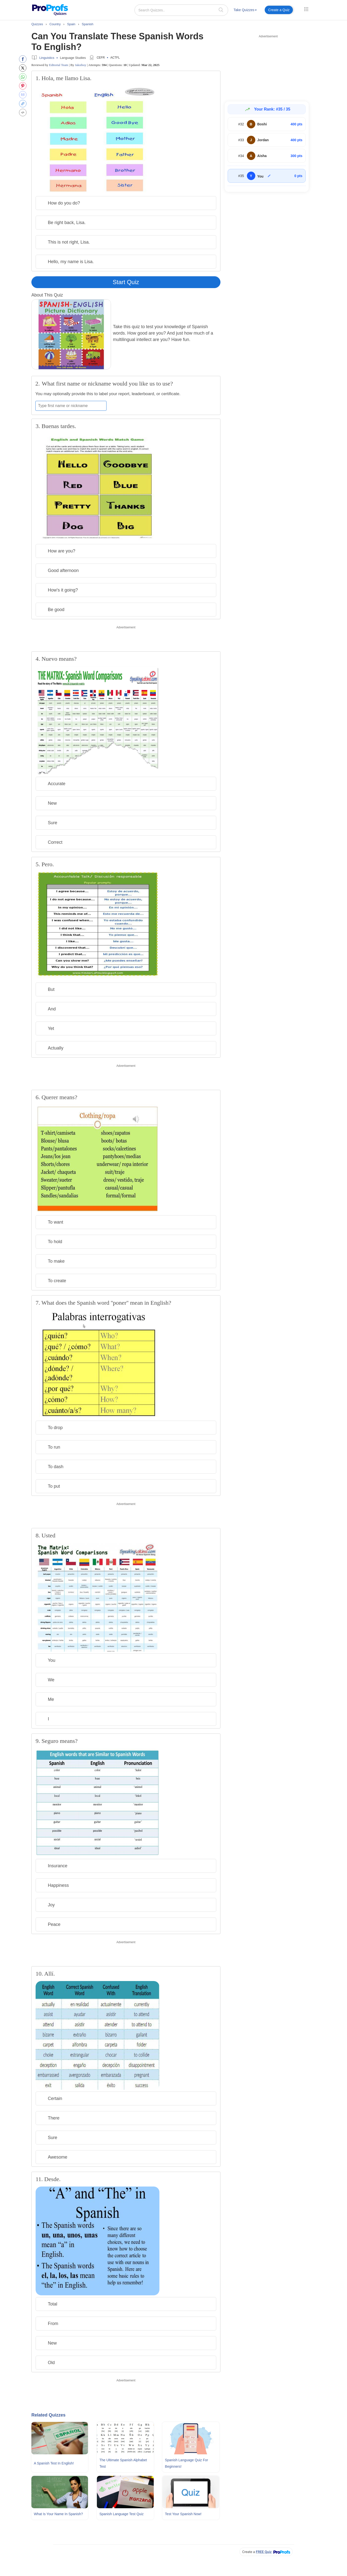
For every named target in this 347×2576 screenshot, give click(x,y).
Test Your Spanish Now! (183, 2514)
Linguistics (46, 58)
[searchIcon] (221, 10)
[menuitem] (245, 11)
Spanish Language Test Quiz (121, 2514)
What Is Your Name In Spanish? (58, 2514)
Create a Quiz (278, 10)
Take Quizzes (245, 10)
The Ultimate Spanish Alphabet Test (123, 2463)
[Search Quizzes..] (181, 10)
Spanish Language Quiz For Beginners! (186, 2463)
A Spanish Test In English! (54, 2463)
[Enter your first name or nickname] (71, 406)
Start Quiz (126, 282)
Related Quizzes (48, 2415)
